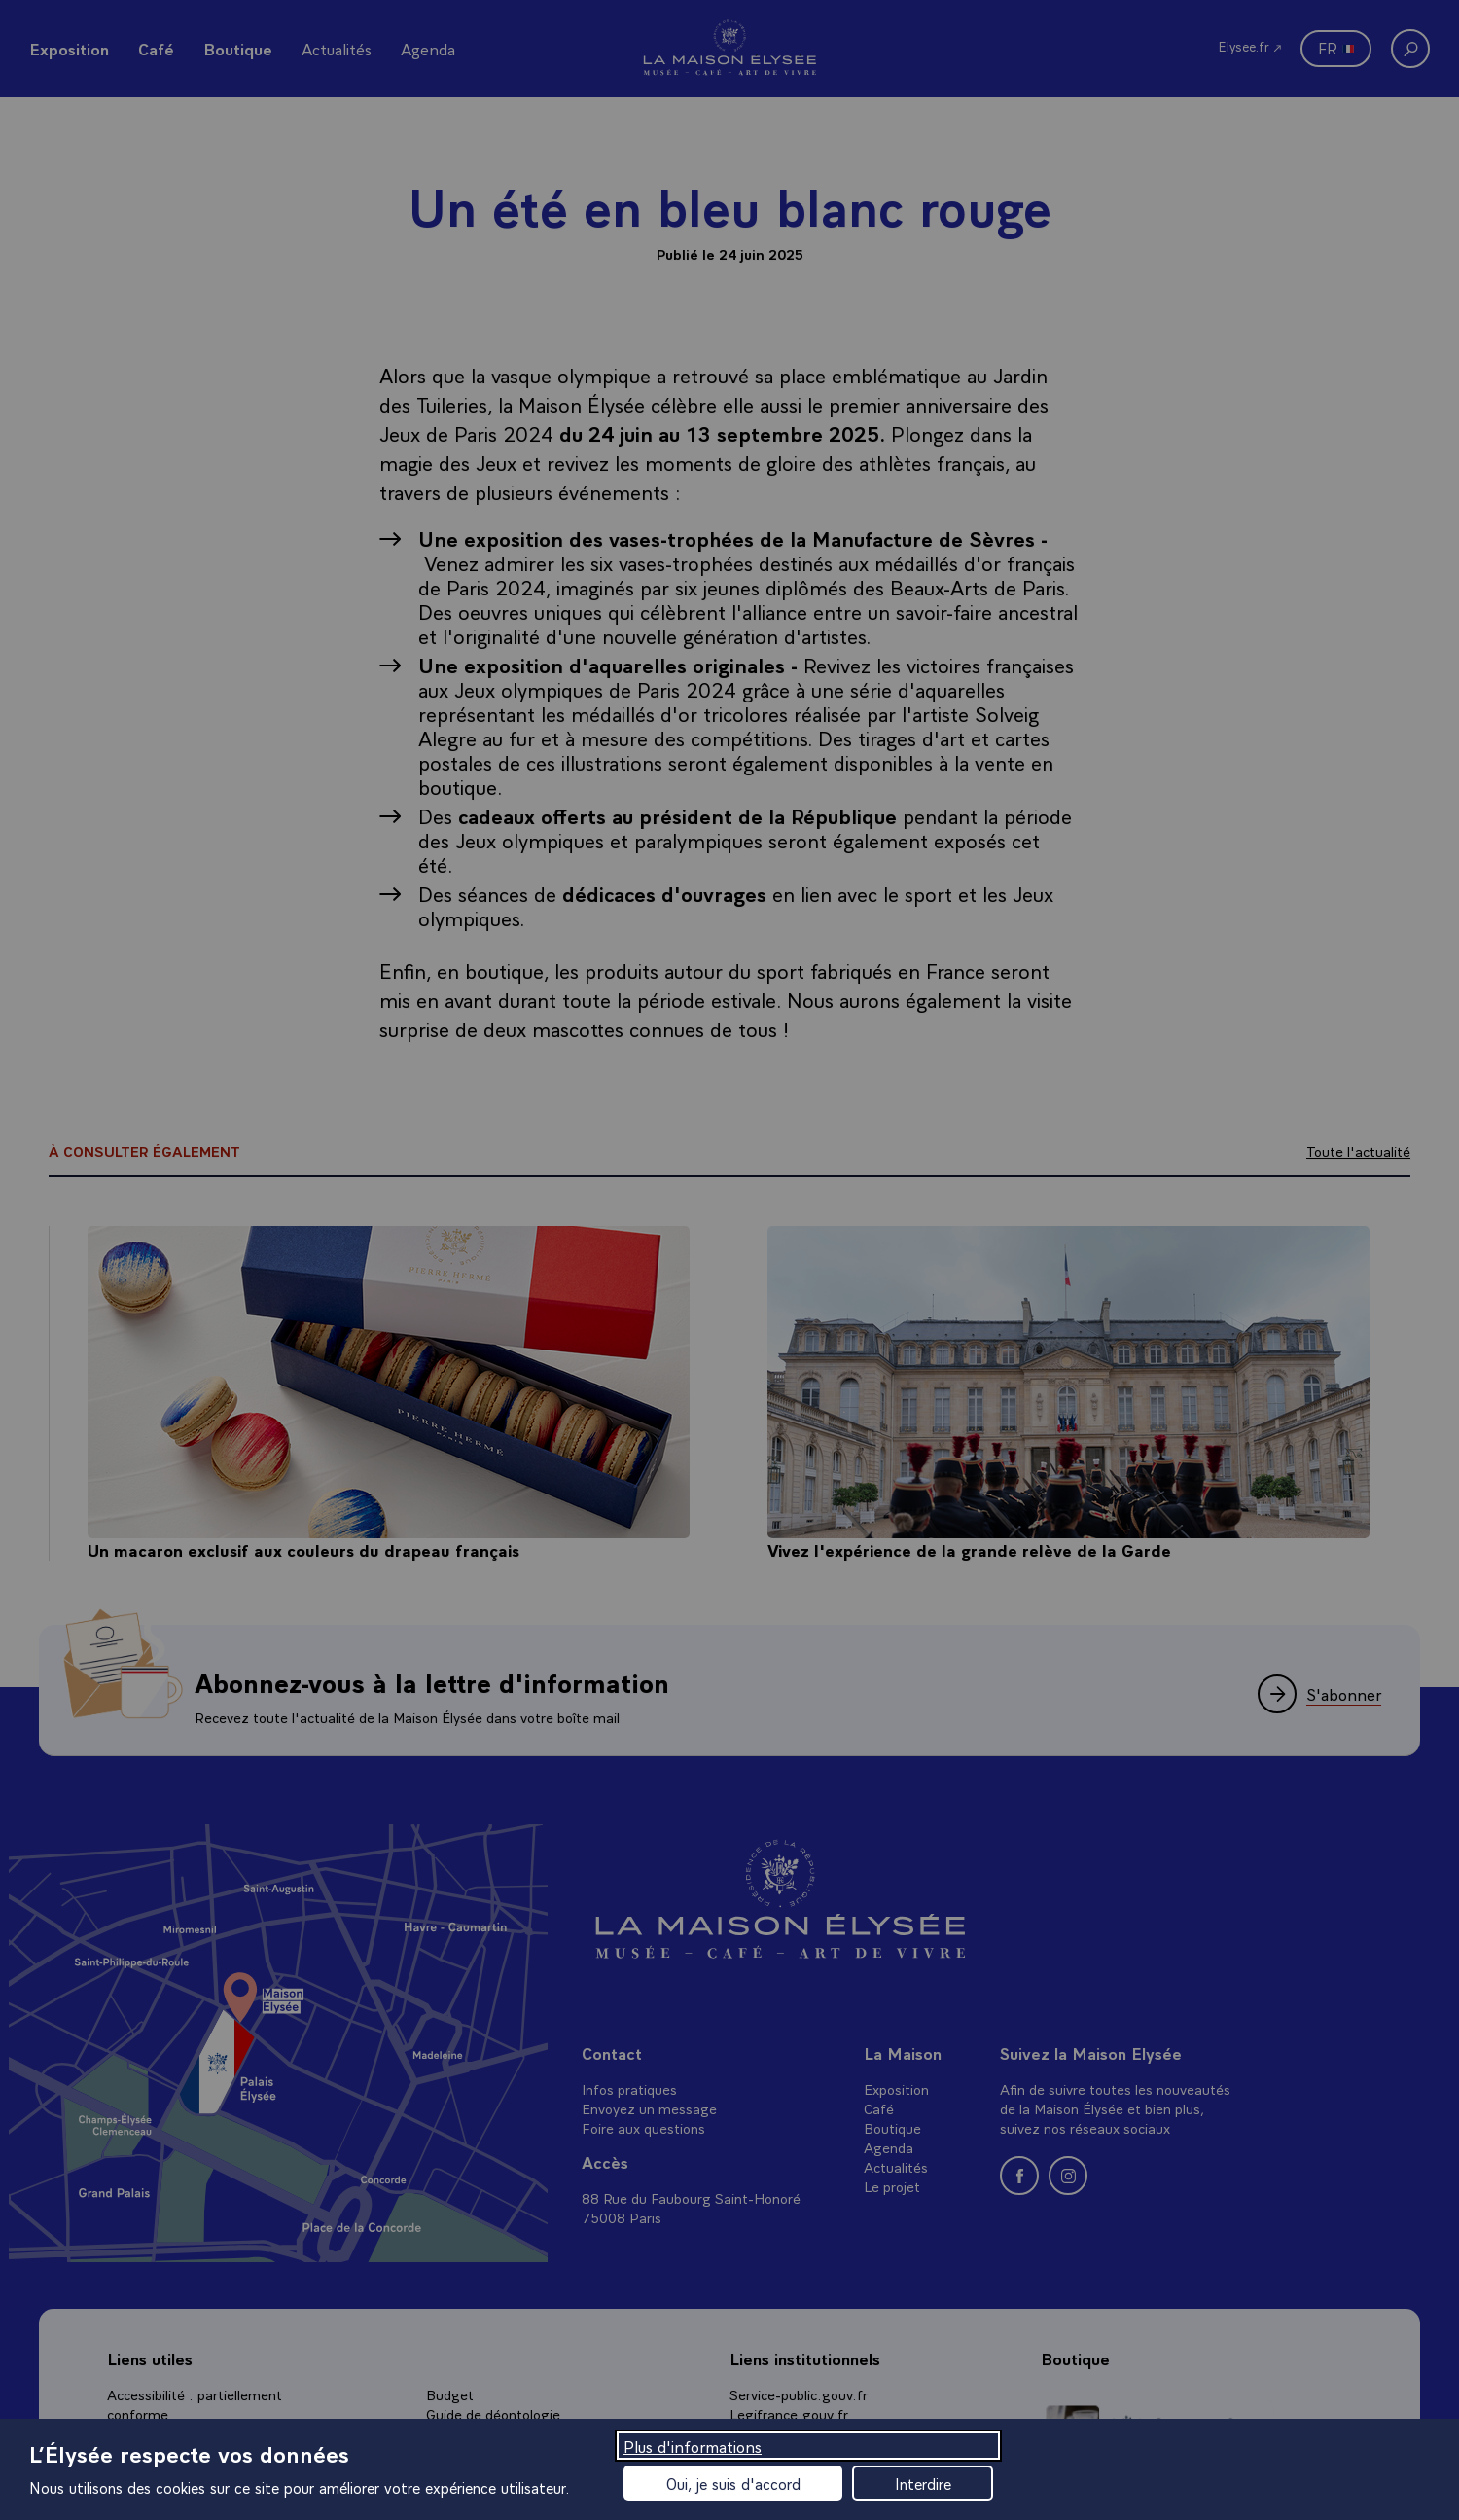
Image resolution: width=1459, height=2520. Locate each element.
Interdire (923, 2483)
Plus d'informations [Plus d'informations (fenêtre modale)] (692, 2445)
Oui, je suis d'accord (733, 2483)
